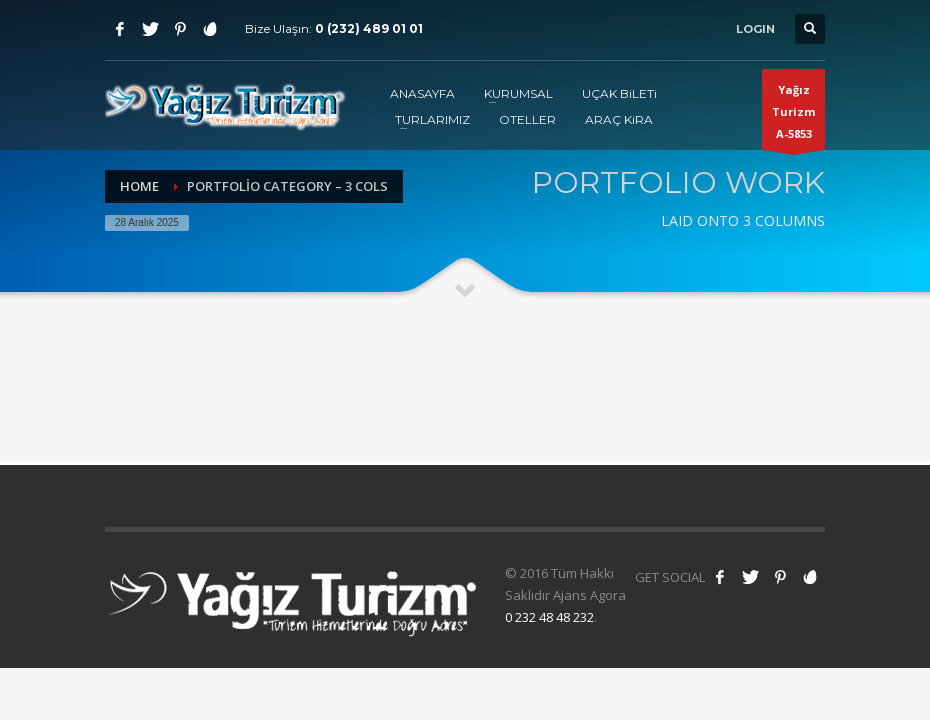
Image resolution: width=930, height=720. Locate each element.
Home (139, 186)
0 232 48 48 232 (549, 617)
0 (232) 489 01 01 (369, 28)
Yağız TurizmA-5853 (793, 116)
